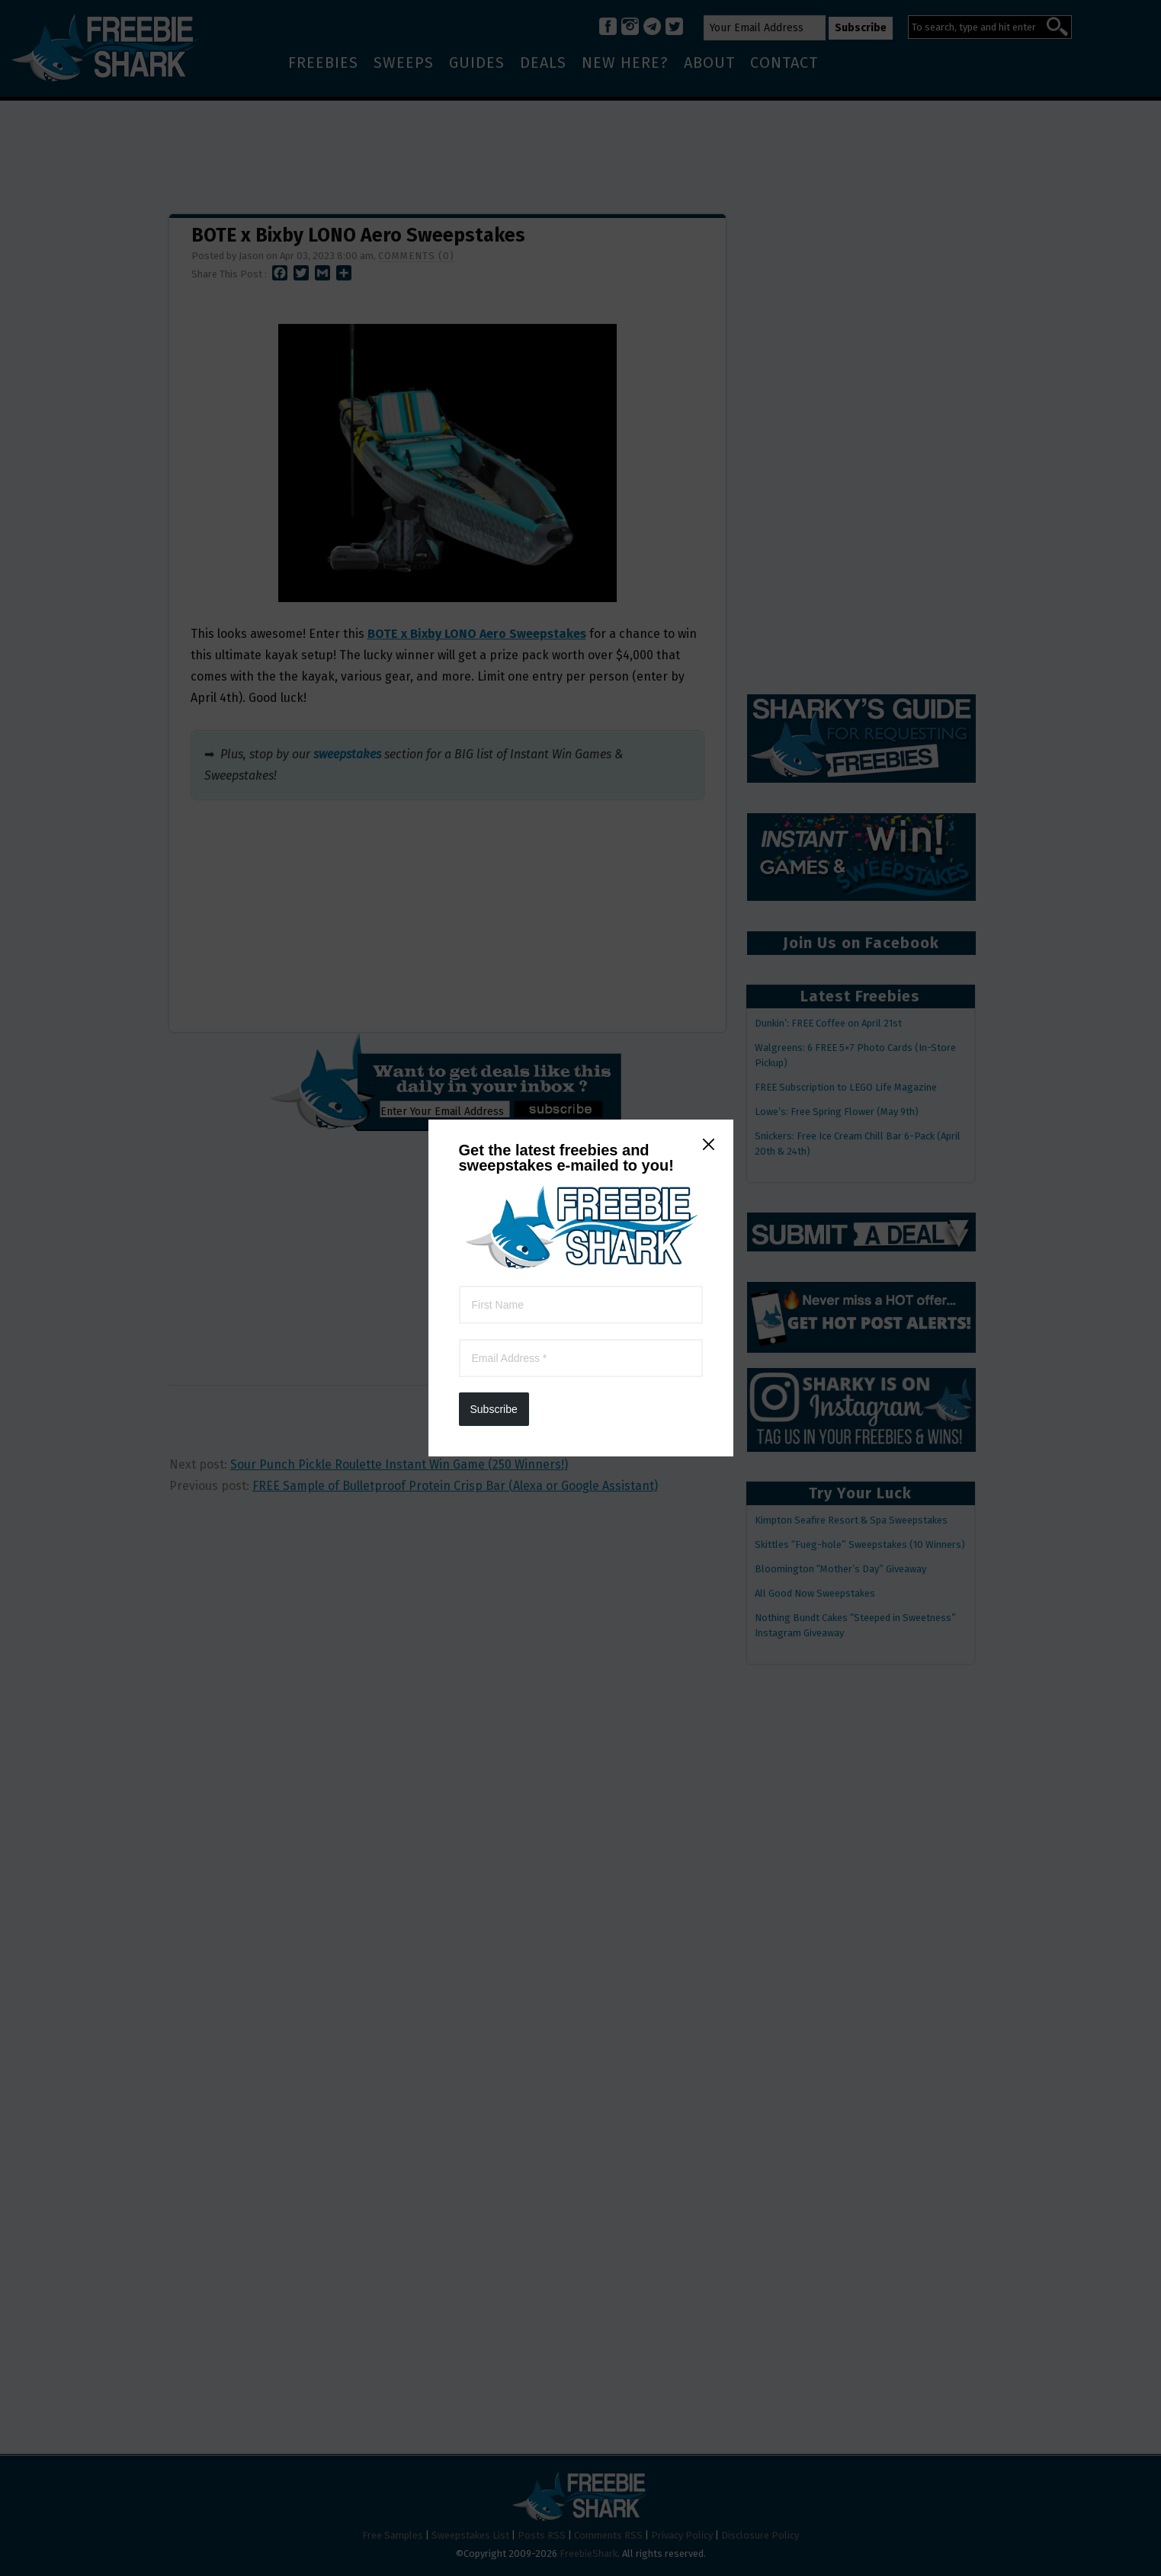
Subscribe (494, 395)
